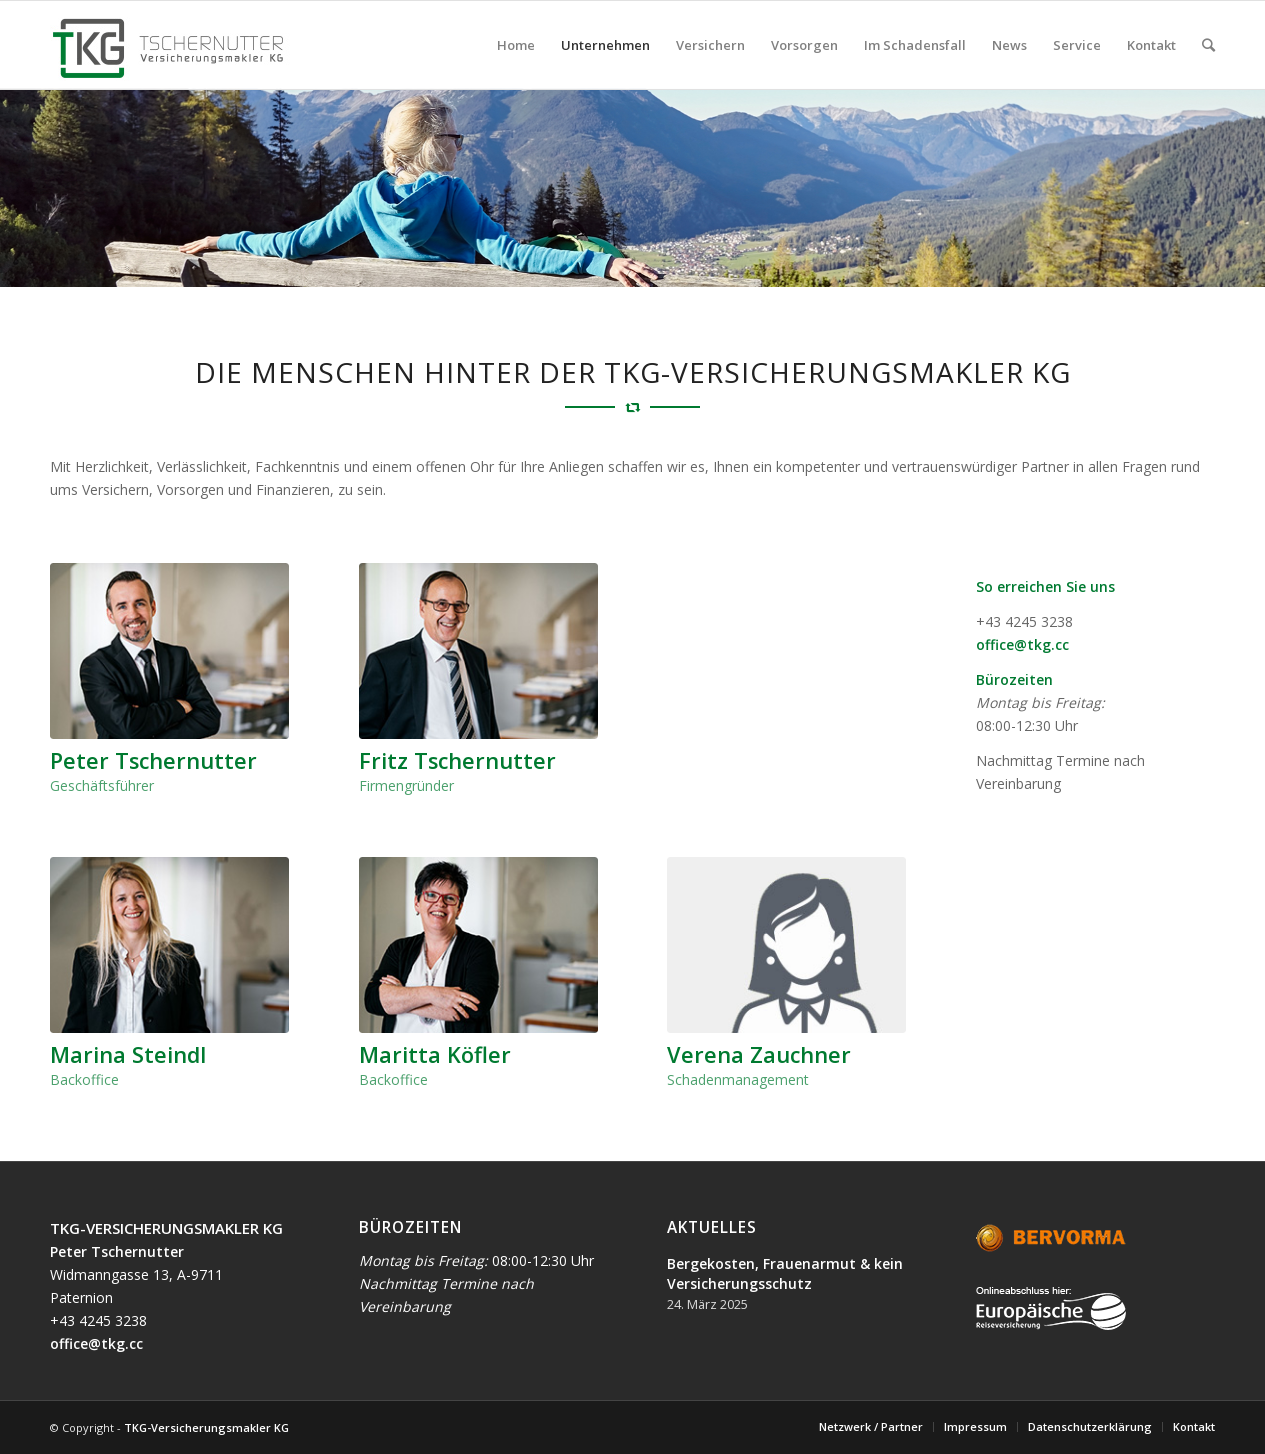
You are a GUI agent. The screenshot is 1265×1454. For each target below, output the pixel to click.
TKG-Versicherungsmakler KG (206, 1427)
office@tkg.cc (1022, 644)
